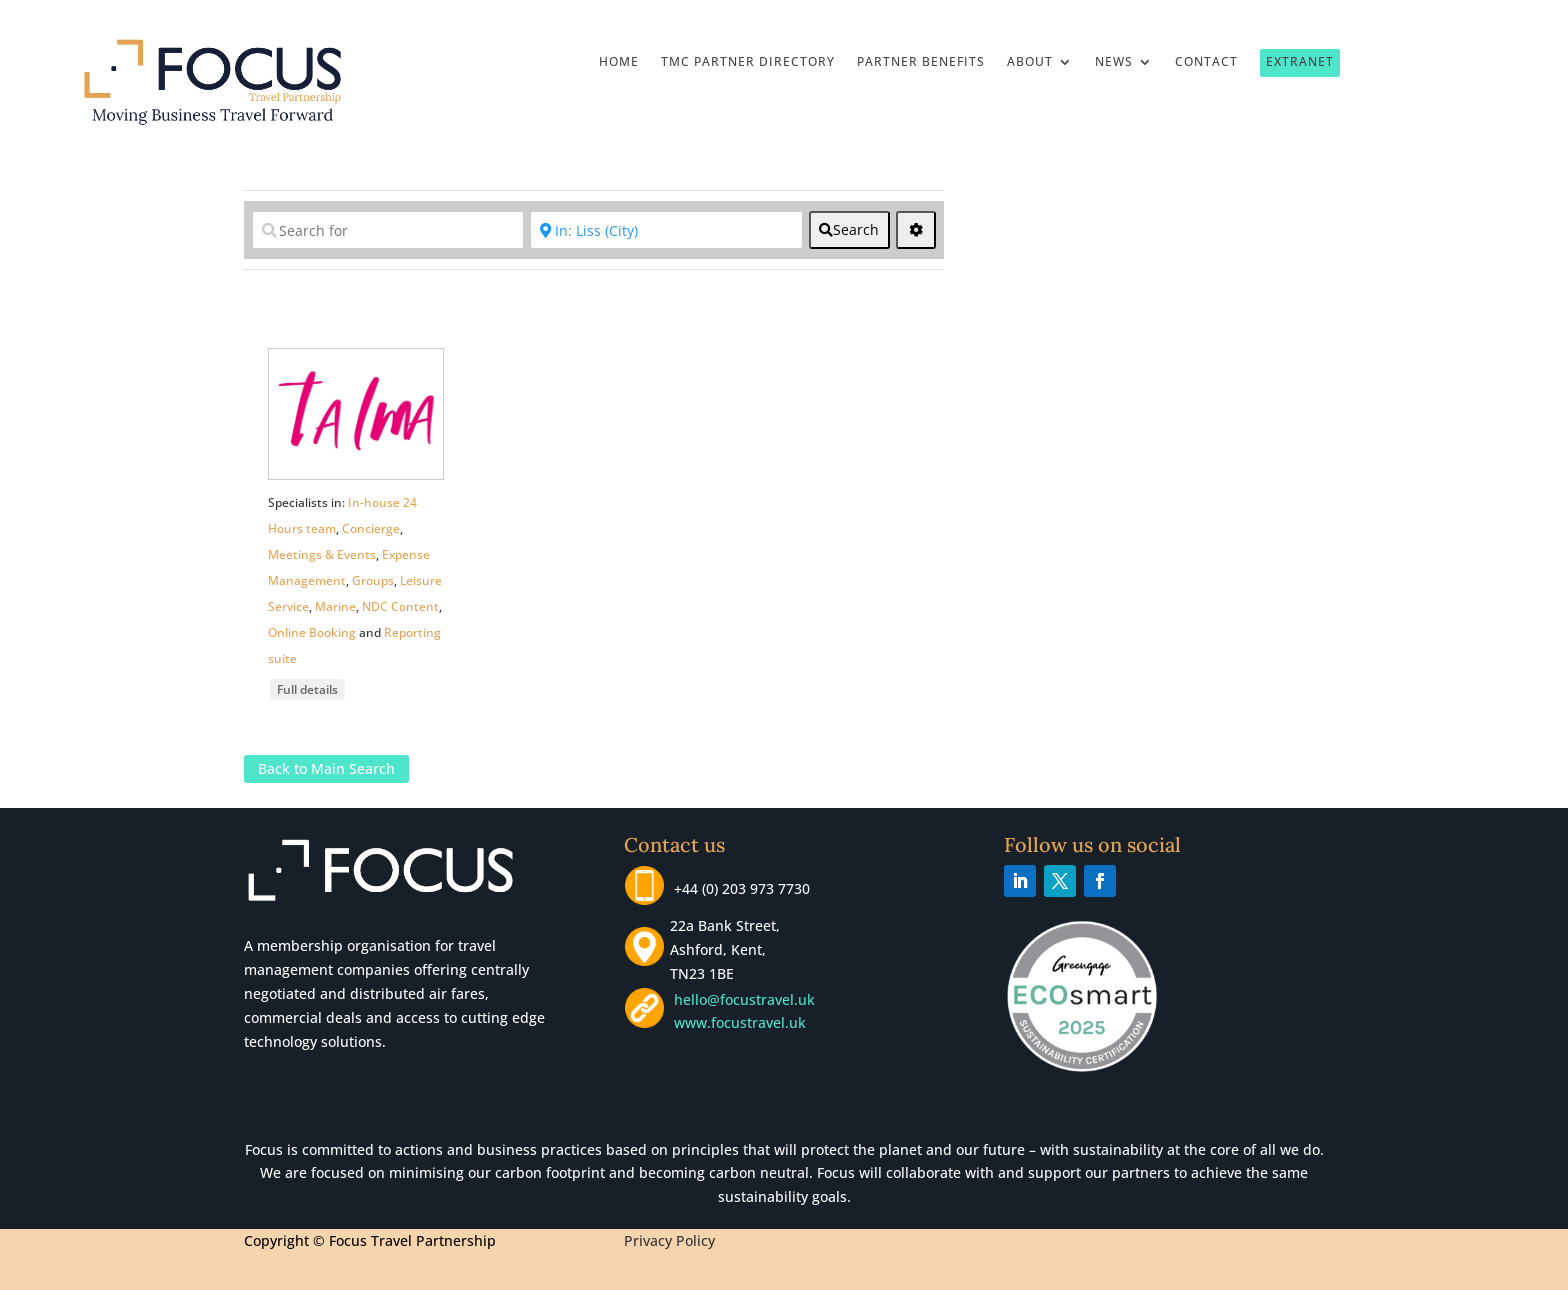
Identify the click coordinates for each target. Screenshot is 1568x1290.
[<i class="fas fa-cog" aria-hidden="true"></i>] (916, 230)
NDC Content (400, 606)
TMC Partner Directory (748, 62)
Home (619, 62)
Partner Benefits (921, 62)
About (1030, 62)
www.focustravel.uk (736, 1022)
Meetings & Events (322, 554)
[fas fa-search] (849, 230)
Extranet (1300, 61)
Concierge (371, 528)
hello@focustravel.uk (748, 999)
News (1114, 62)
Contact (1206, 62)
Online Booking (312, 632)
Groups (373, 580)
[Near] (666, 230)
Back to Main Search (326, 768)
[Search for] (388, 230)
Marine (335, 606)
